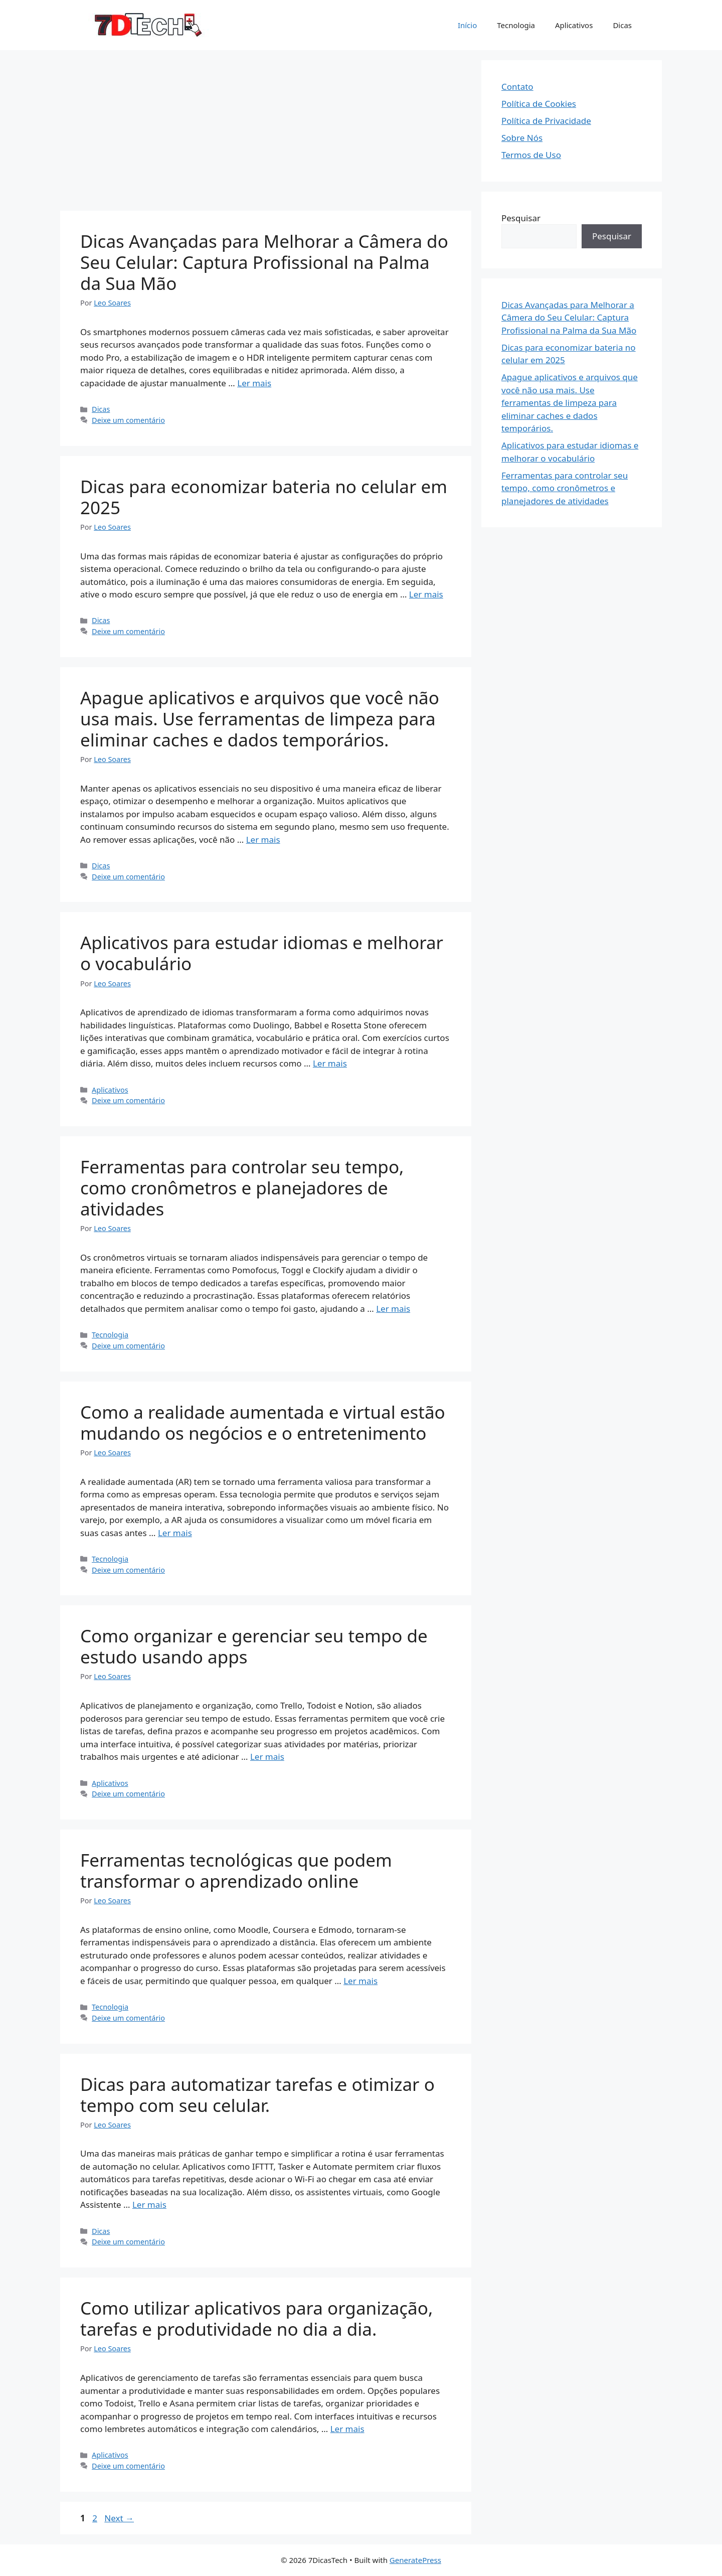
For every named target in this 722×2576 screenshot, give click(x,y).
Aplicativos (574, 25)
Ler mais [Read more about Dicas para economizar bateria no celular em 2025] (426, 594)
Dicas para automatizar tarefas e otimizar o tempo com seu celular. (257, 2094)
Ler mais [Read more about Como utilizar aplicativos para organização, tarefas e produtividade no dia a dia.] (347, 2429)
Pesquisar (520, 218)
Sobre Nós (522, 137)
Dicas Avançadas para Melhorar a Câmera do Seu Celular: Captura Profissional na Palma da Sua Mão (264, 262)
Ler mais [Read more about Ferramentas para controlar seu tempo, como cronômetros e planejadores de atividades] (393, 1308)
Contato (517, 86)
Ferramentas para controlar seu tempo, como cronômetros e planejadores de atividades (242, 1188)
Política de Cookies (538, 103)
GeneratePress (415, 2560)
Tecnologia (516, 25)
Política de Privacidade (546, 120)
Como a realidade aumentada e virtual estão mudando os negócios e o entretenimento (262, 1422)
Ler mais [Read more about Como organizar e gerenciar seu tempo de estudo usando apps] (267, 1756)
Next (119, 2518)
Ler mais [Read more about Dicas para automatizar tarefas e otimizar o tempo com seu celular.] (149, 2204)
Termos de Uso (531, 155)
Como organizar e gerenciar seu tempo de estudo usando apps (254, 1646)
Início (467, 25)
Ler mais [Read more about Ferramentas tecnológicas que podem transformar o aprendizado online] (360, 1981)
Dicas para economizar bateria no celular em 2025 (263, 497)
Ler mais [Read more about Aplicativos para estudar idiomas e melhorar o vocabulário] (330, 1063)
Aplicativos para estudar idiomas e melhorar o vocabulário (261, 953)
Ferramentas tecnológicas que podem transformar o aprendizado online (236, 1870)
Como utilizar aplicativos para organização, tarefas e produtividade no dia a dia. (256, 2318)
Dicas (622, 25)
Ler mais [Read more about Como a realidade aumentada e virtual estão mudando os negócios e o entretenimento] (175, 1533)
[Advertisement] (265, 130)
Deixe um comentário (128, 420)
